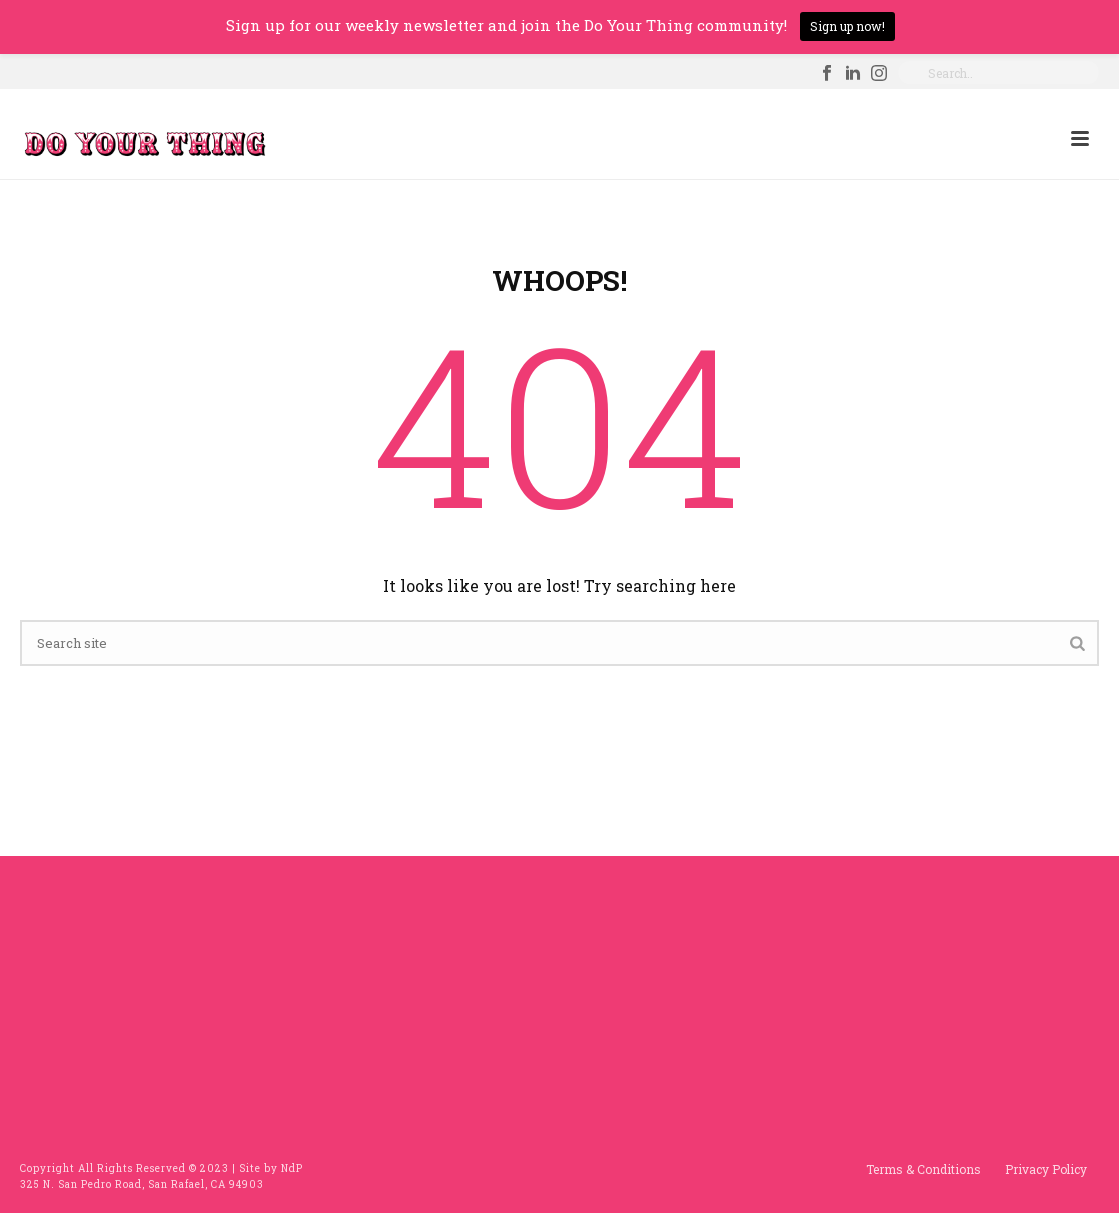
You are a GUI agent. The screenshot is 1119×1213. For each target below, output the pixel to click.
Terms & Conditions (923, 1169)
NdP (292, 1168)
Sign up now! (847, 26)
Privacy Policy (1046, 1169)
